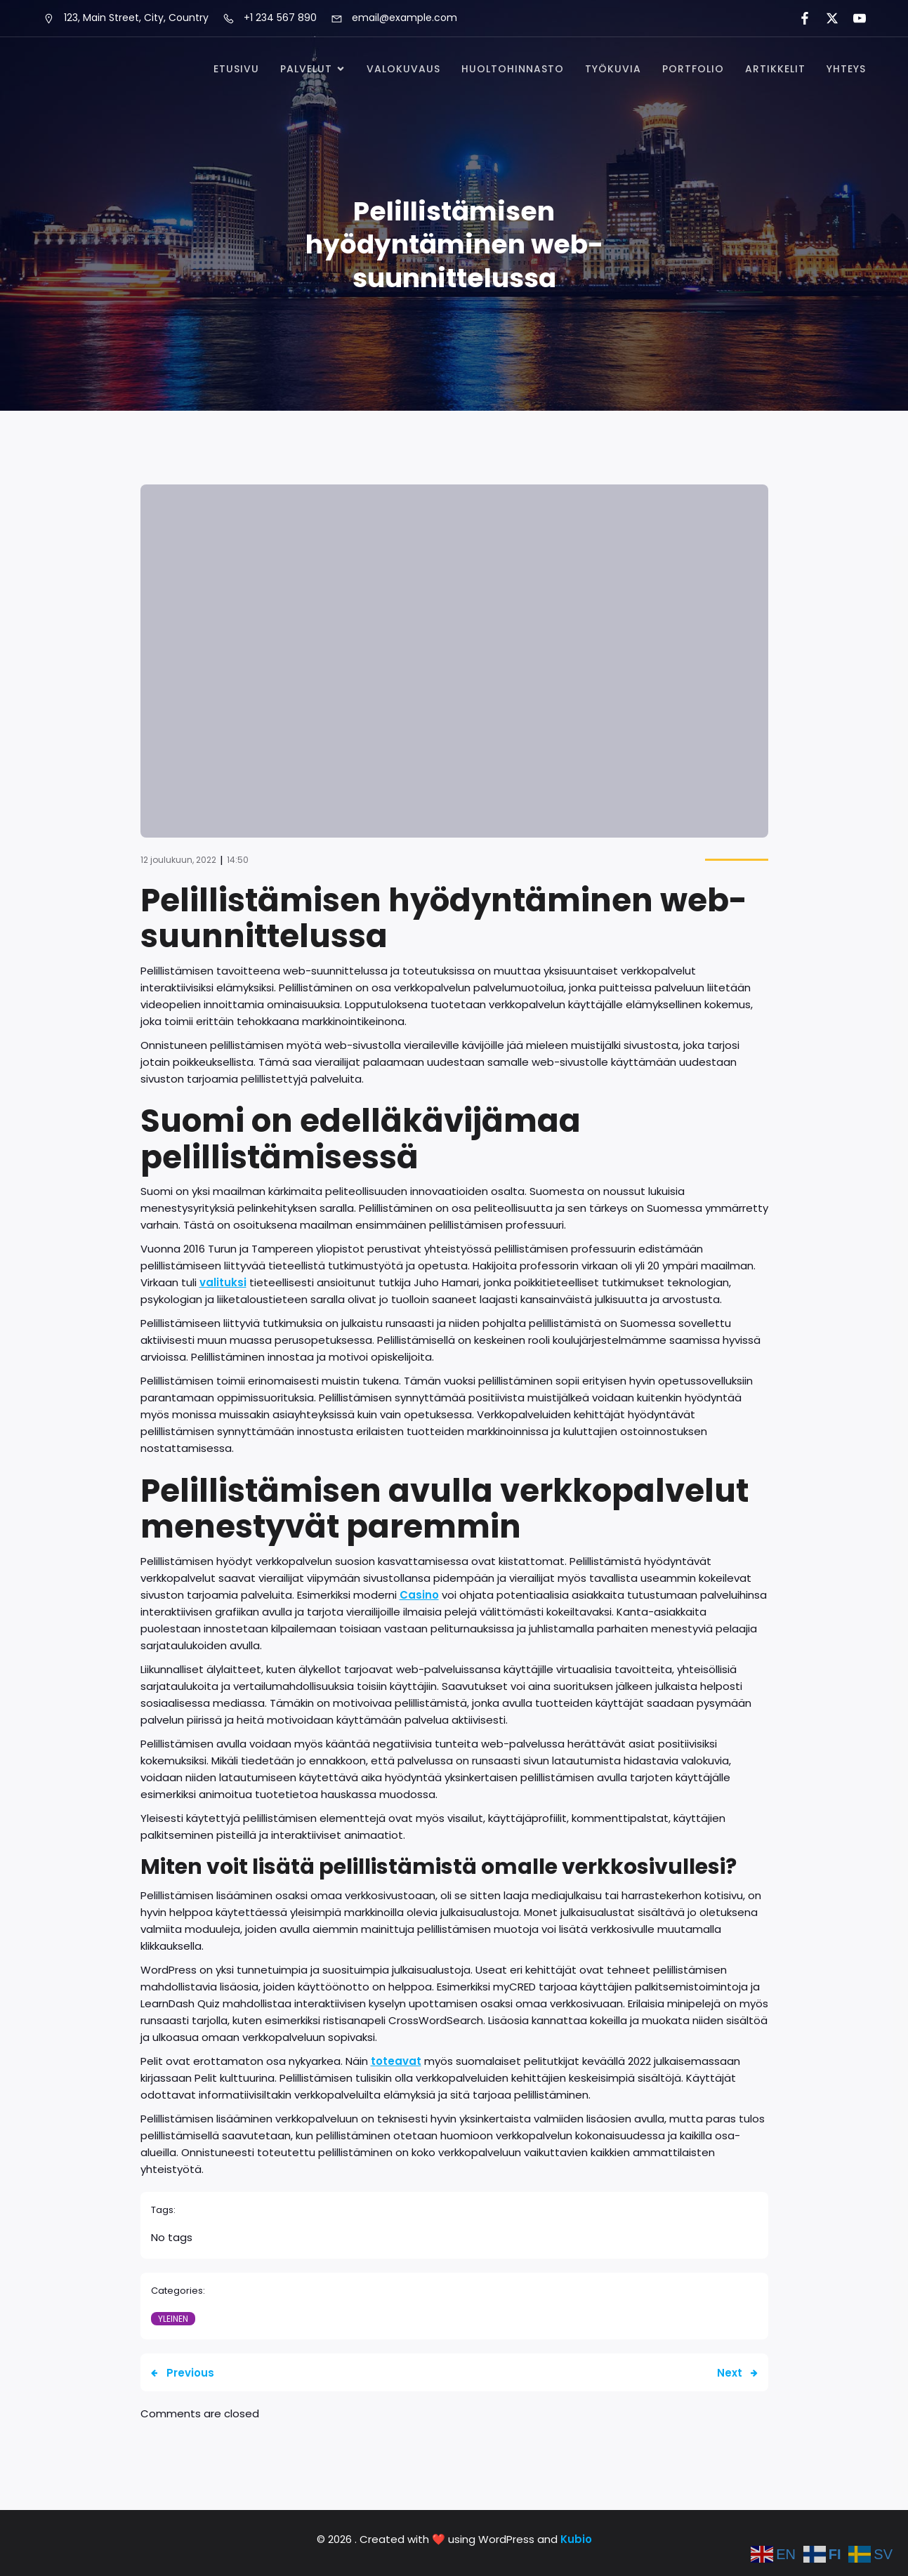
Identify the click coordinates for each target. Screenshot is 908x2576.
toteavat (396, 2061)
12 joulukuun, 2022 (178, 860)
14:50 (238, 860)
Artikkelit (775, 69)
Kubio (576, 2539)
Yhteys (846, 69)
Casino (419, 1594)
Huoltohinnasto (512, 69)
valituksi (222, 1282)
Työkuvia (613, 69)
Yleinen (173, 2319)
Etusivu (236, 69)
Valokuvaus (403, 69)
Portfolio (693, 69)
